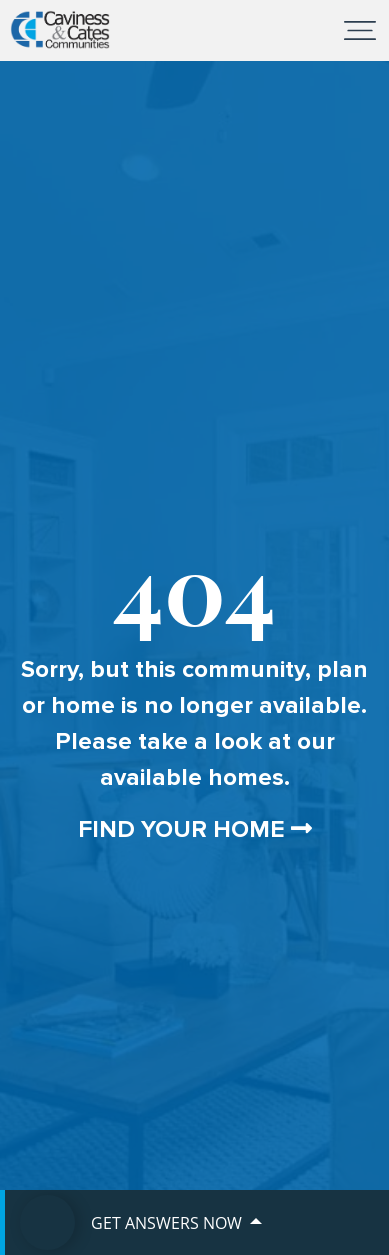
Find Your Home (195, 829)
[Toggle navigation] (360, 30)
